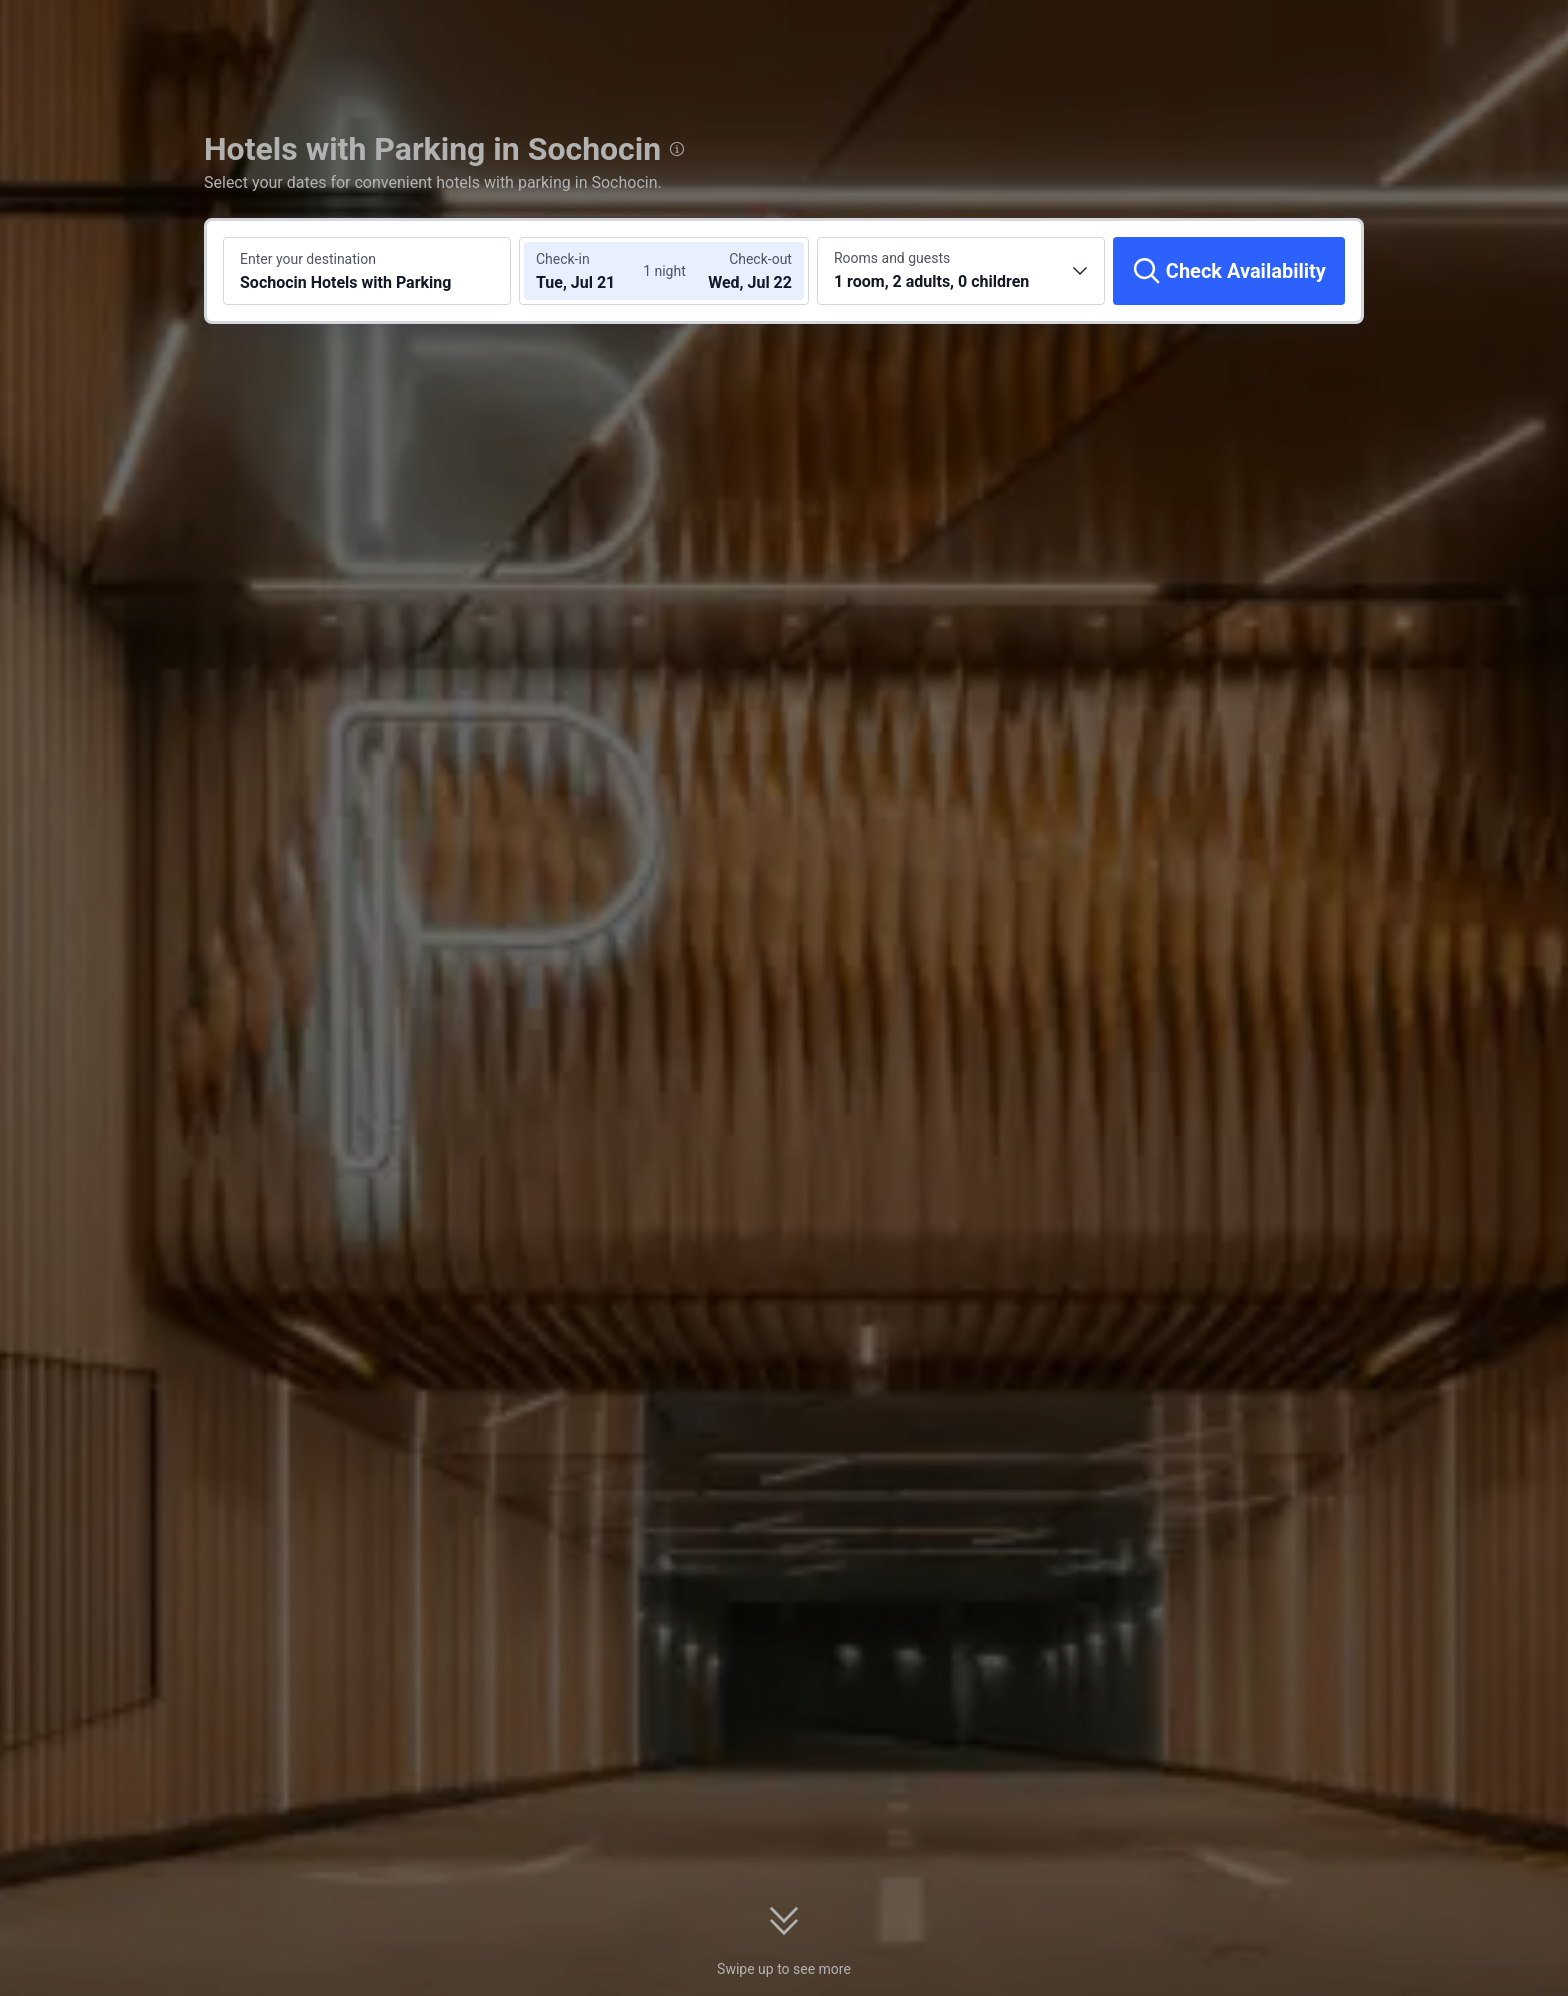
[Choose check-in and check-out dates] (592, 271)
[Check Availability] (1229, 271)
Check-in (563, 259)
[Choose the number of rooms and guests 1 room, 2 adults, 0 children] (961, 271)
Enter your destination (308, 259)
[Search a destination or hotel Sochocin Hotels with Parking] (367, 271)
